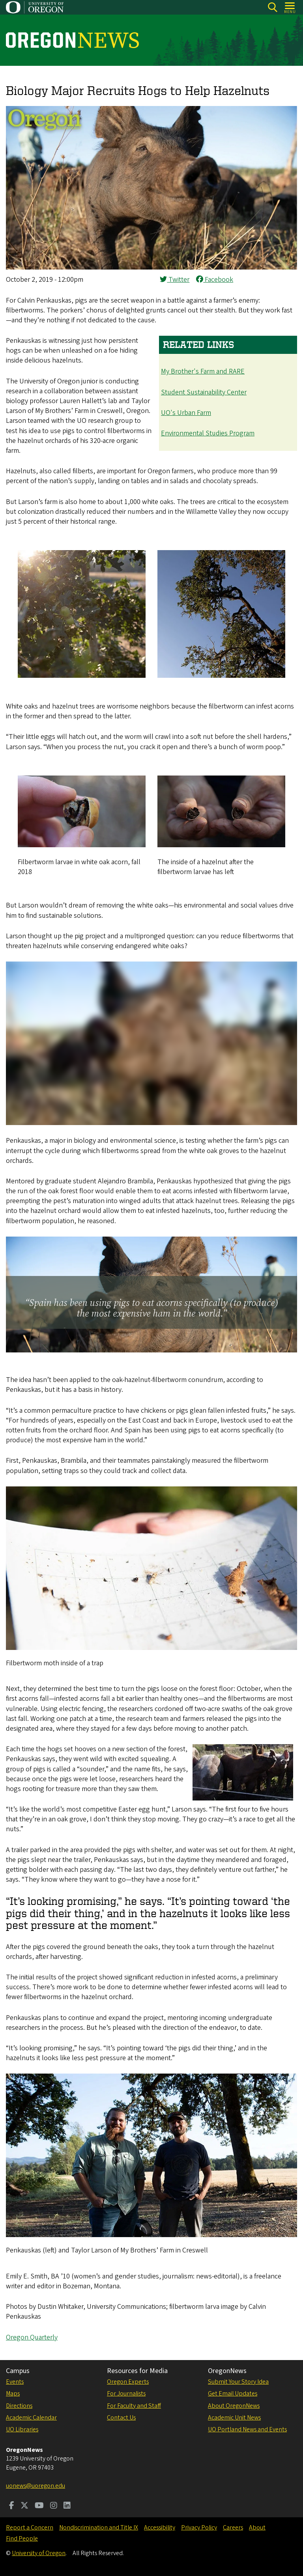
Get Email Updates (232, 2393)
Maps (13, 2393)
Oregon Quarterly (32, 2337)
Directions (19, 2405)
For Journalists (126, 2393)
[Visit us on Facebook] (11, 2506)
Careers (233, 2527)
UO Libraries (22, 2429)
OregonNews (227, 2371)
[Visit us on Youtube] (39, 2506)
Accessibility (159, 2527)
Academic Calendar (31, 2417)
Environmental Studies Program (207, 433)
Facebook (214, 280)
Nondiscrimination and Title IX (98, 2527)
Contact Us (121, 2417)
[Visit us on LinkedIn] (67, 2506)
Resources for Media (137, 2371)
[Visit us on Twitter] (24, 2506)
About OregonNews (234, 2405)
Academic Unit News (234, 2417)
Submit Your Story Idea (238, 2381)
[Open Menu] (290, 7)
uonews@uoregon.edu (35, 2485)
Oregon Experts (128, 2381)
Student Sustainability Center (204, 392)
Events (15, 2381)
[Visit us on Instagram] (53, 2506)
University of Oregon (38, 2553)
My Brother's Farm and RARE (203, 371)
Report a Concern (29, 2527)
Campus (18, 2371)
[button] (151, 267)
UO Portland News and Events (247, 2429)
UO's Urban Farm (186, 413)
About (257, 2527)
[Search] (272, 7)
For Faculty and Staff (134, 2405)
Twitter (174, 280)
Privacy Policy (199, 2527)
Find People (22, 2538)
